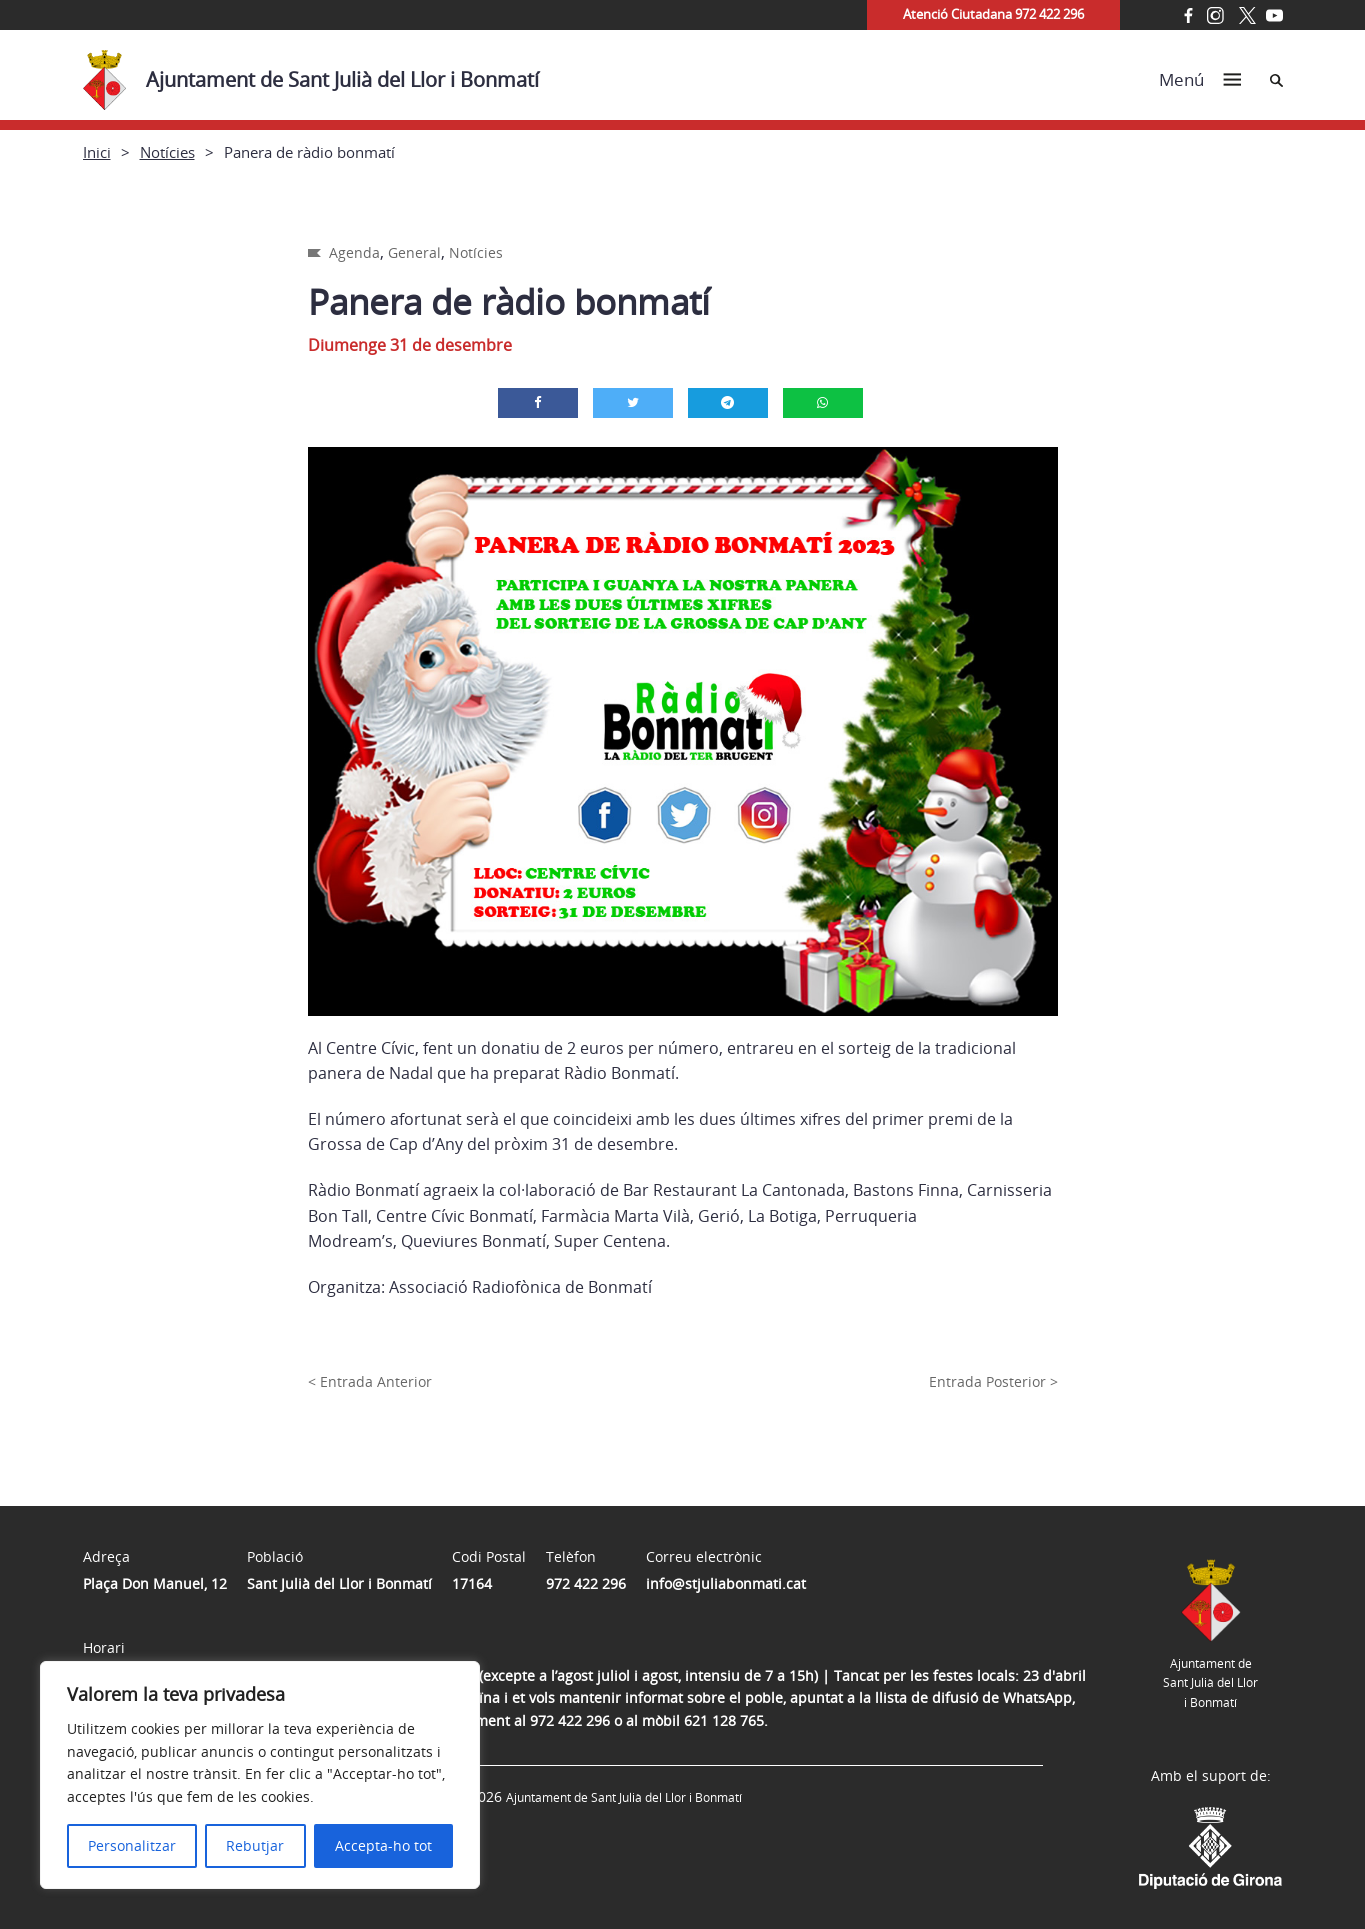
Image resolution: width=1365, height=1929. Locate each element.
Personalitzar (132, 1845)
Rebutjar (255, 1845)
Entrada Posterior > (993, 1381)
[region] (260, 1775)
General (414, 252)
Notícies (167, 152)
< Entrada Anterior (370, 1381)
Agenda (354, 252)
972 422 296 (586, 1583)
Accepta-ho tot (383, 1845)
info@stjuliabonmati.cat (726, 1583)
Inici (97, 152)
